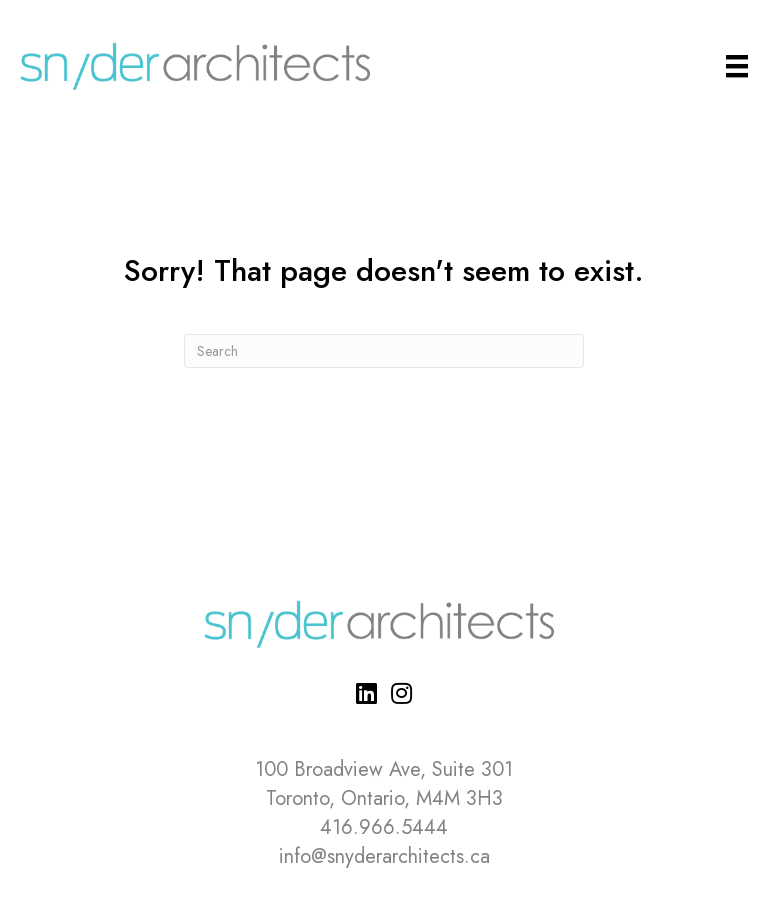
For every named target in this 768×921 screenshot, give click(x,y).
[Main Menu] (737, 66)
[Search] (384, 351)
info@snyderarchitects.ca (384, 856)
